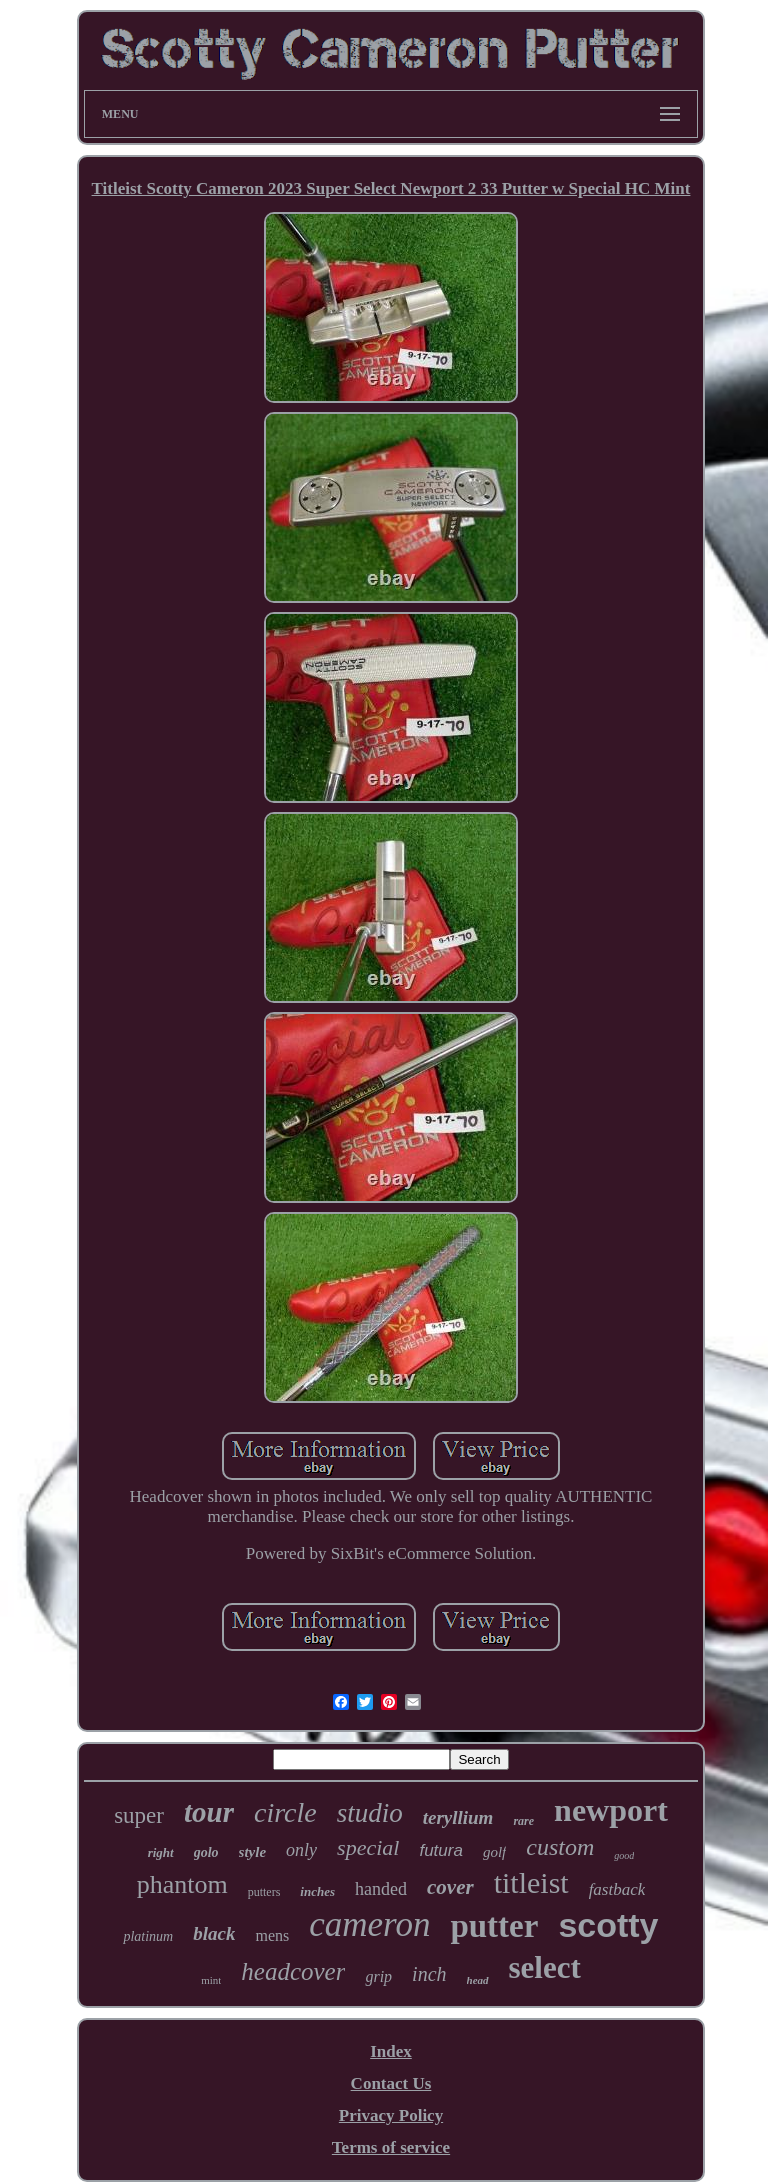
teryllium (458, 1817)
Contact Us (391, 2083)
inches (317, 1891)
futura (440, 1850)
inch (429, 1974)
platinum (148, 1936)
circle (285, 1812)
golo (206, 1852)
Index (391, 2051)
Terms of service (391, 2147)
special (368, 1847)
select (545, 1967)
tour (209, 1812)
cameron (369, 1924)
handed (381, 1889)
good (624, 1855)
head (478, 1980)
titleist (531, 1882)
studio (370, 1813)
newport (611, 1810)
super (139, 1815)
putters (264, 1892)
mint (211, 1980)
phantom (182, 1884)
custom (560, 1847)
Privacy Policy (391, 2115)
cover (450, 1887)
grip (378, 1976)
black (214, 1933)
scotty (608, 1925)
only (301, 1850)
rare (523, 1821)
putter (494, 1926)
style (253, 1852)
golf (494, 1852)
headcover (293, 1971)
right (161, 1852)
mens (272, 1935)
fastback (617, 1889)
